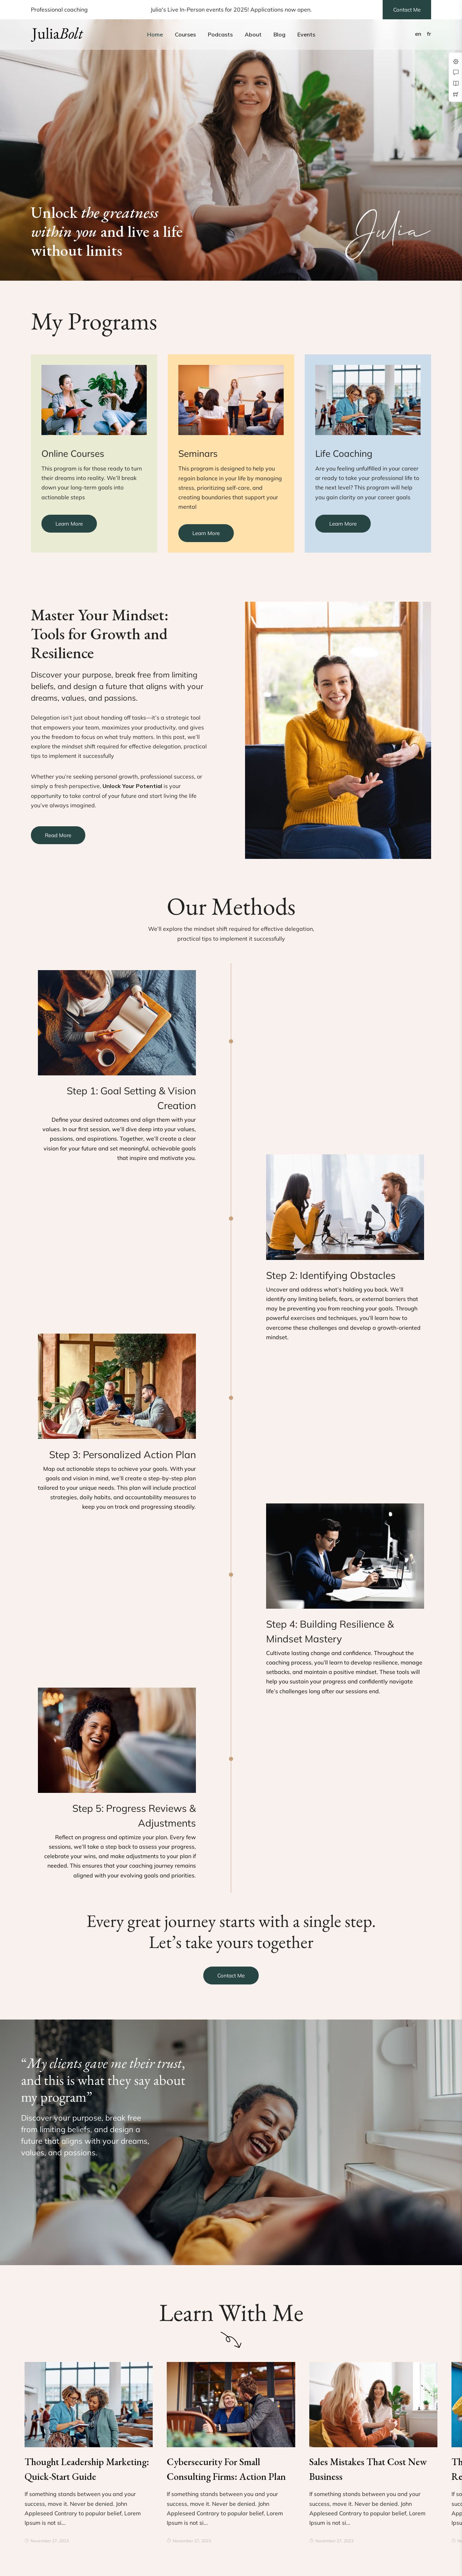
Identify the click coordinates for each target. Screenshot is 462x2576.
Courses (185, 34)
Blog (279, 34)
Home (155, 34)
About (253, 34)
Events (306, 34)
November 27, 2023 (47, 2540)
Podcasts (220, 34)
